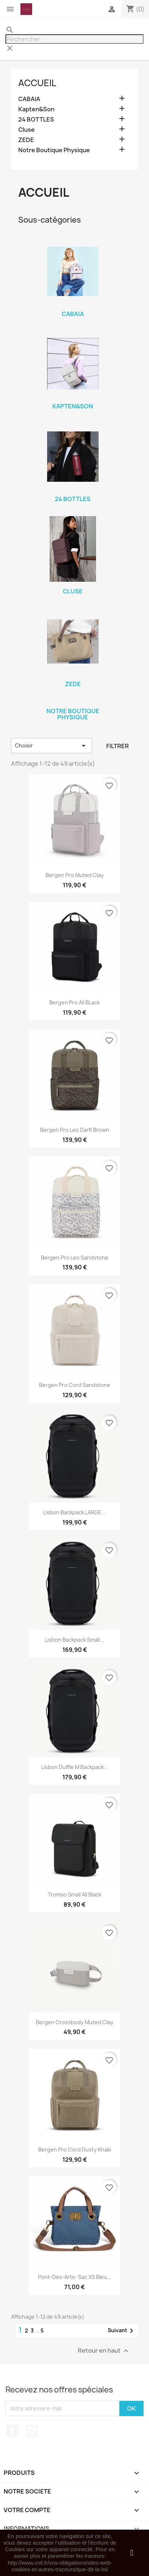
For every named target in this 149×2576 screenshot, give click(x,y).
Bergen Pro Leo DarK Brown (74, 1129)
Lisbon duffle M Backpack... (74, 1767)
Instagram (32, 2431)
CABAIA (29, 99)
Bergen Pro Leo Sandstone (74, 1257)
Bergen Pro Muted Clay (75, 875)
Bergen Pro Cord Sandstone (74, 1384)
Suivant (122, 2330)
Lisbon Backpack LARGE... (74, 1512)
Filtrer (117, 746)
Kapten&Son (36, 109)
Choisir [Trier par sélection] (51, 745)
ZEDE (26, 140)
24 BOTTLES (36, 119)
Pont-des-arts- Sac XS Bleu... (74, 2276)
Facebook (12, 2431)
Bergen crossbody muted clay (74, 2022)
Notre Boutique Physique (54, 150)
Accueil (37, 83)
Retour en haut (104, 2350)
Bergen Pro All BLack (74, 1002)
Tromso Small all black (74, 1894)
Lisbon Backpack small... (74, 1639)
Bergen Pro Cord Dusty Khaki (74, 2149)
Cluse (26, 130)
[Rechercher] (74, 39)
